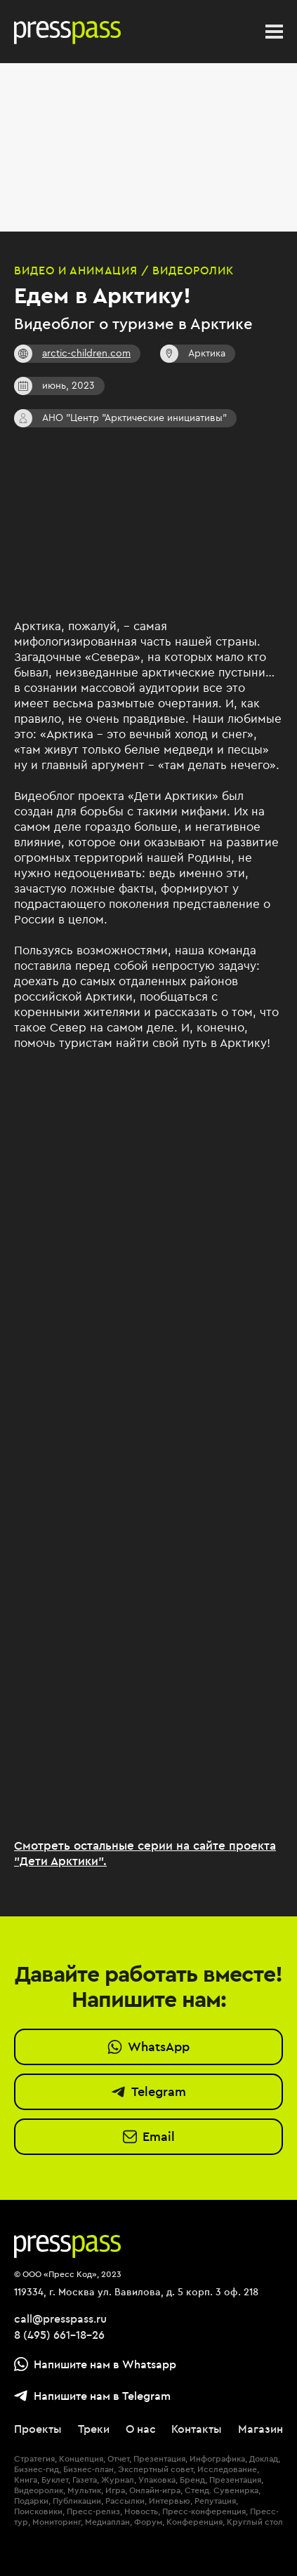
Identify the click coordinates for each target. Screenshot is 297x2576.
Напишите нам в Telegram (92, 2396)
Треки (94, 2428)
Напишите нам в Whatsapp (95, 2364)
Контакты (196, 2428)
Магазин (260, 2428)
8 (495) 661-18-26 (59, 2334)
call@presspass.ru (60, 2318)
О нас (141, 2428)
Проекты (38, 2428)
